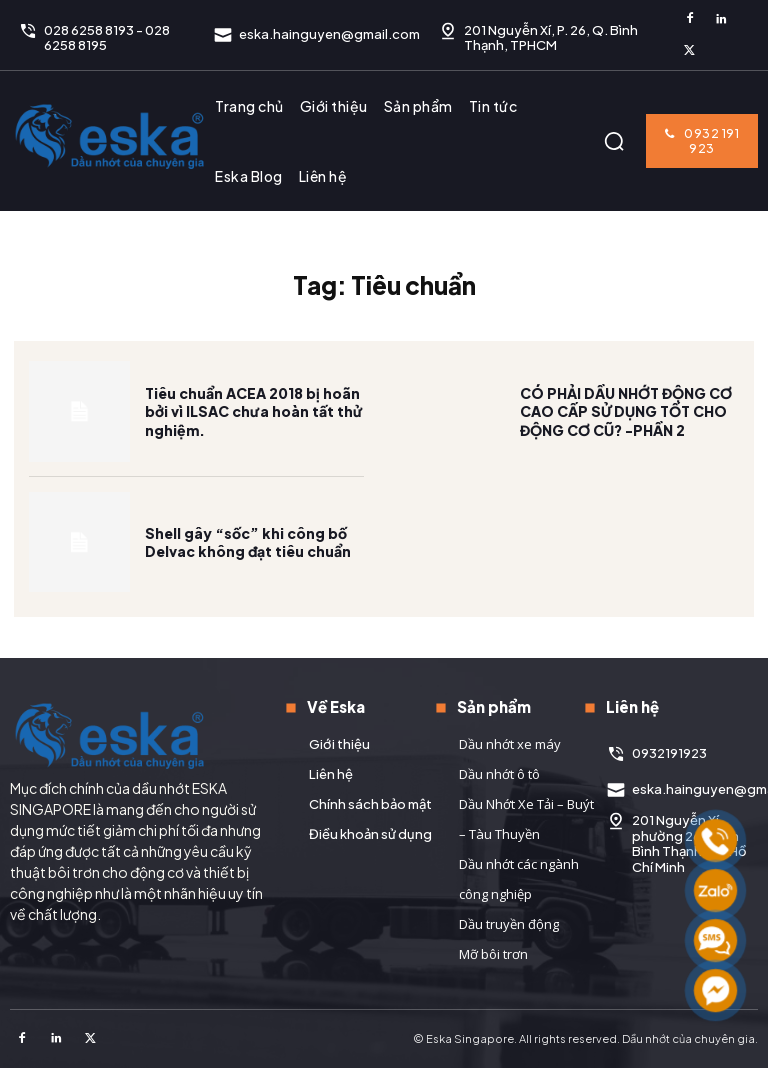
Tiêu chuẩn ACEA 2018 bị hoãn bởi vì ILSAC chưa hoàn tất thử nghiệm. (254, 424)
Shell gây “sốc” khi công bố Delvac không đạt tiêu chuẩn (248, 555)
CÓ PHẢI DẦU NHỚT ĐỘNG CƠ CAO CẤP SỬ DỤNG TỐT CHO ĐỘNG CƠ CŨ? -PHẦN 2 (626, 424)
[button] (614, 141)
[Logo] (110, 136)
